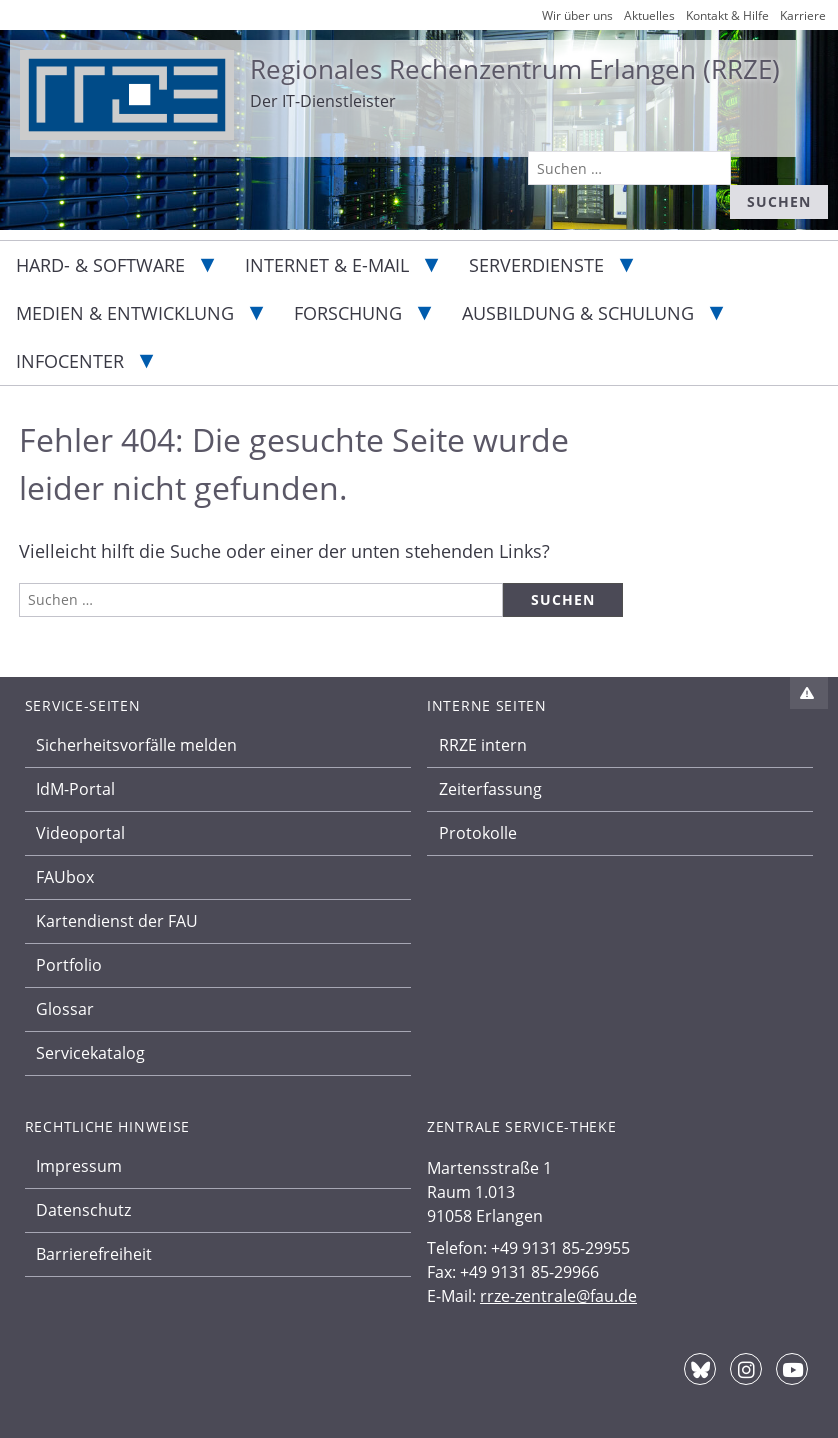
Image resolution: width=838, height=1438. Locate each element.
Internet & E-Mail (327, 265)
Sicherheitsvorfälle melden (136, 745)
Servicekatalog (90, 1053)
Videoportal (80, 833)
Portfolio (69, 965)
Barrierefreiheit (94, 1254)
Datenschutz (83, 1210)
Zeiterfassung (490, 789)
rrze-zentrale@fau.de (558, 1296)
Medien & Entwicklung (125, 313)
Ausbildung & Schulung (578, 313)
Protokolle (478, 833)
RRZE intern (483, 745)
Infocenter (70, 361)
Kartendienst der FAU (117, 921)
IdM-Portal (75, 789)
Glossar (65, 1009)
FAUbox (65, 877)
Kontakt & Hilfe (727, 15)
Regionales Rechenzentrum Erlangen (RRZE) (515, 69)
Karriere (803, 15)
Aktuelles (649, 15)
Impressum (79, 1166)
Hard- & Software (100, 265)
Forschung (348, 313)
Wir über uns (577, 15)
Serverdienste (536, 265)
